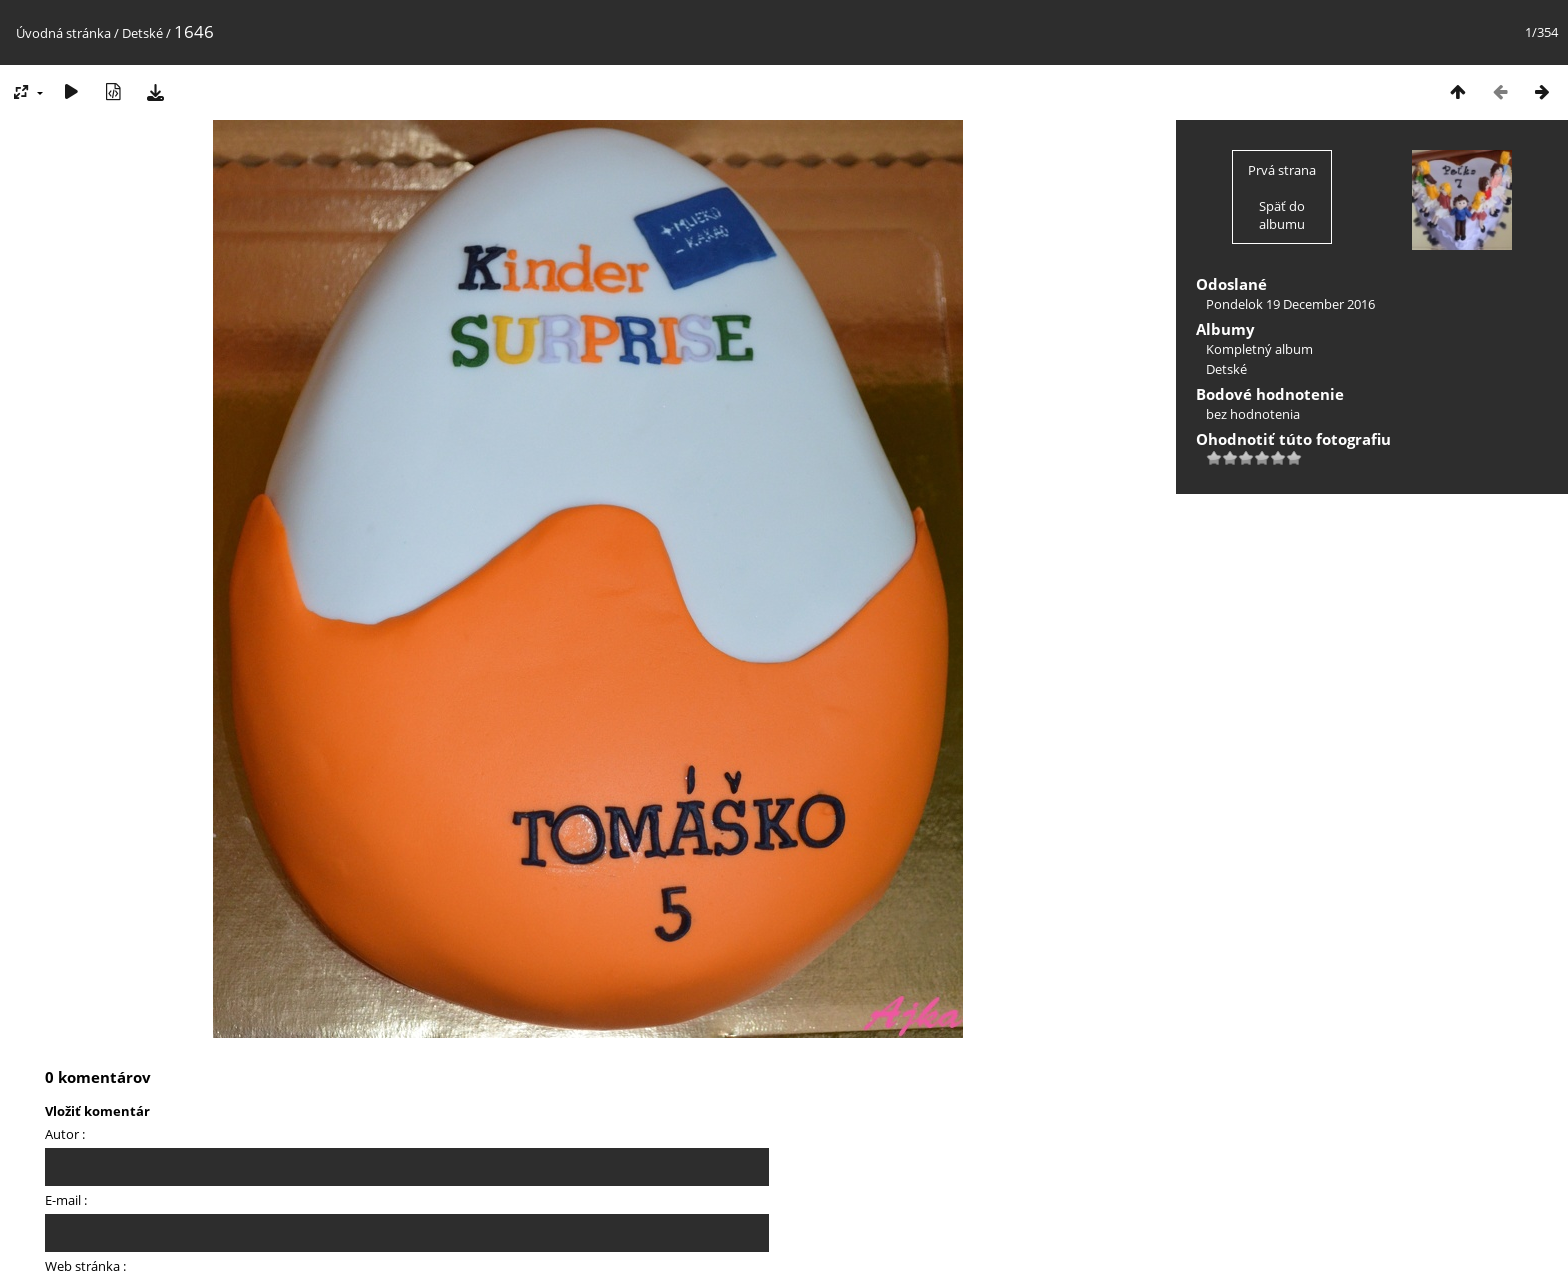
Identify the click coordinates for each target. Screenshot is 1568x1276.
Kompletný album (1259, 349)
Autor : (65, 1134)
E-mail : (66, 1200)
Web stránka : (85, 1266)
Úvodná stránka (63, 33)
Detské (142, 33)
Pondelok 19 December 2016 (1290, 304)
